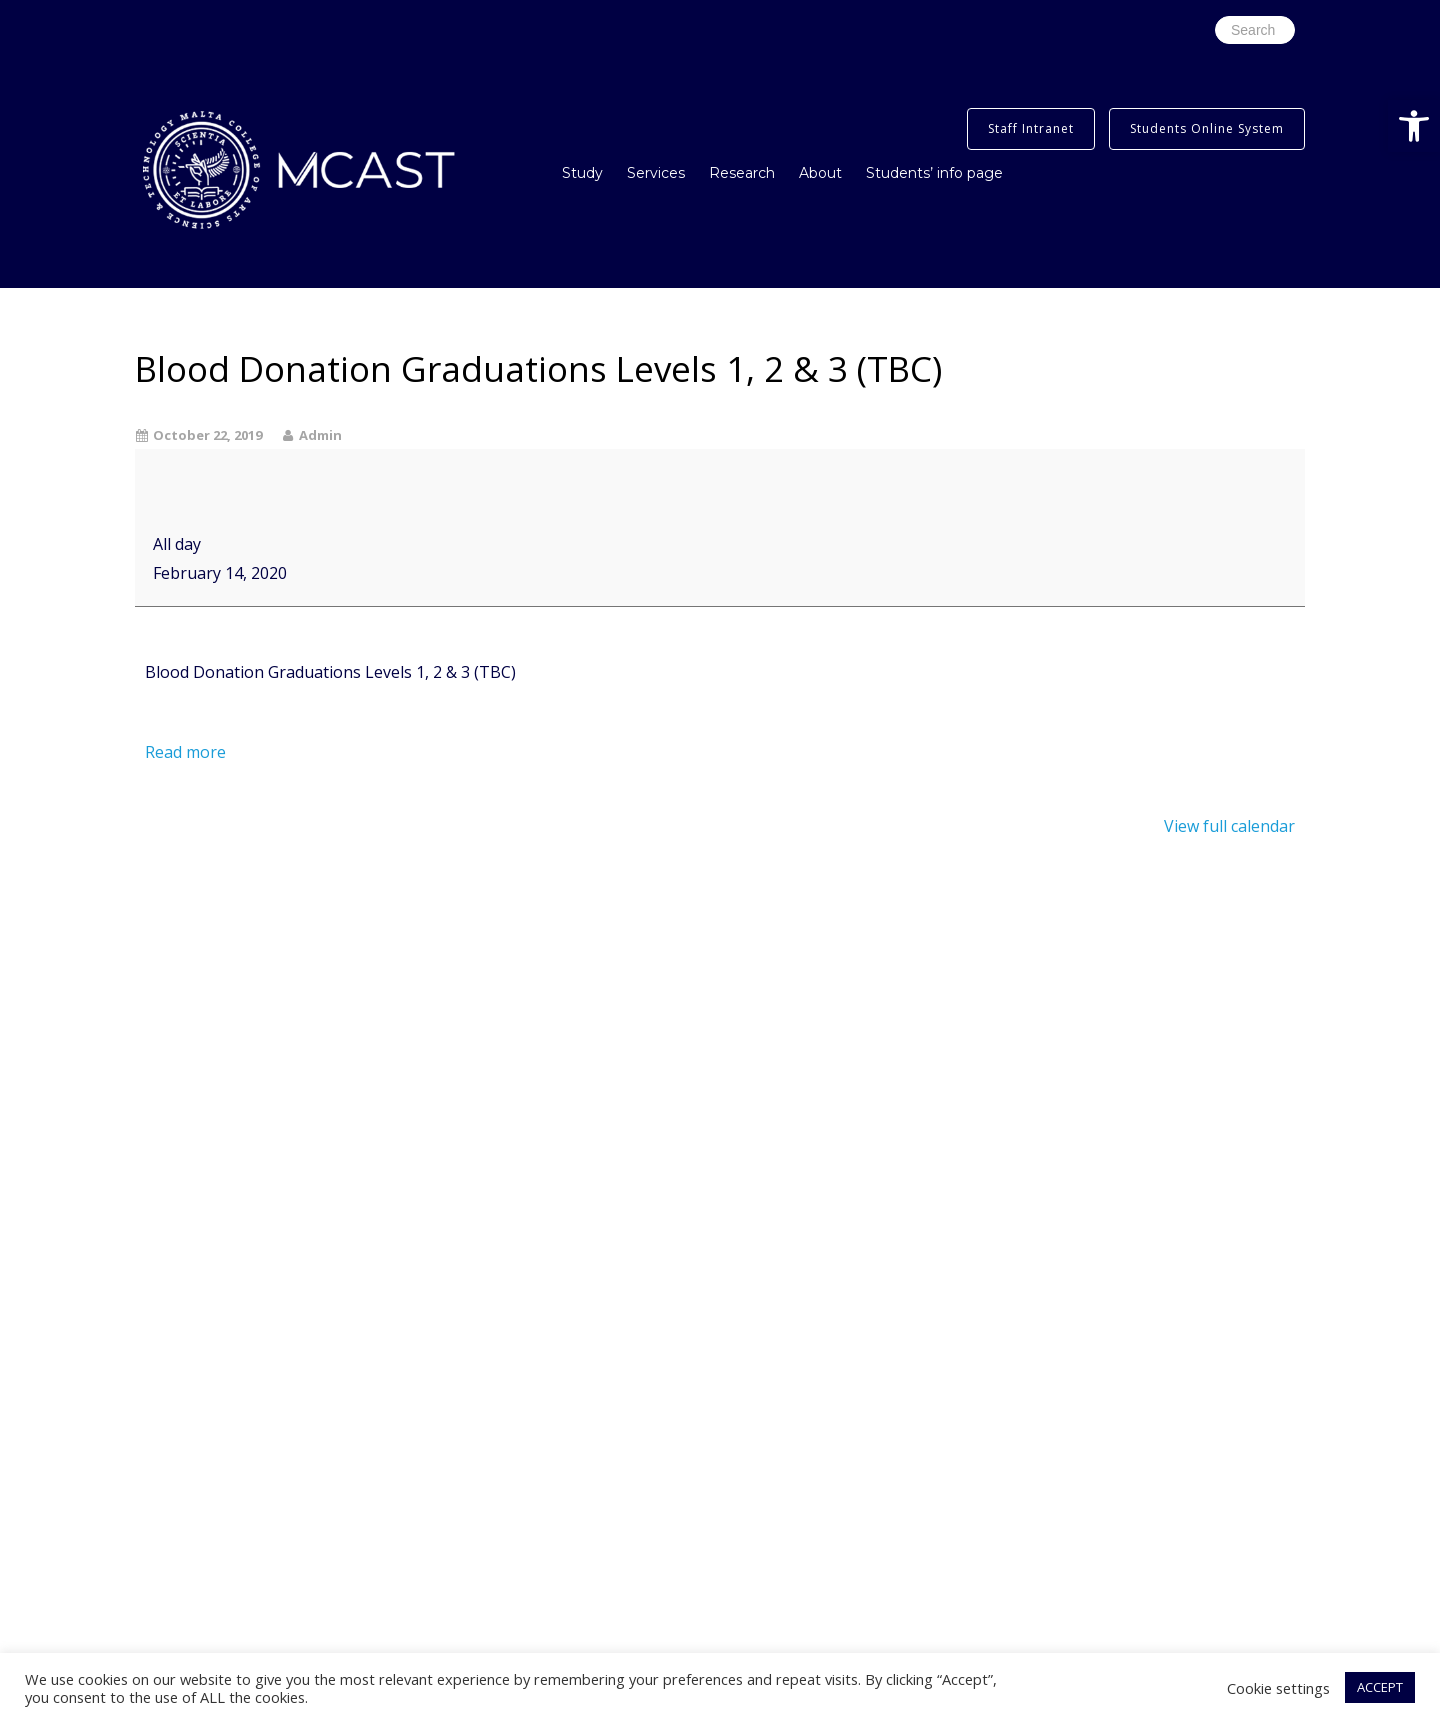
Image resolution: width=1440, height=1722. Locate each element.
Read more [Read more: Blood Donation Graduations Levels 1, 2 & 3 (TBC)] (185, 752)
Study (582, 173)
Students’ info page (934, 173)
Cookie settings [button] (1278, 1688)
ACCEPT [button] (1380, 1687)
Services (656, 173)
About (820, 173)
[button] (1414, 126)
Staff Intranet (1031, 128)
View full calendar (1229, 826)
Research (742, 173)
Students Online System (1207, 128)
